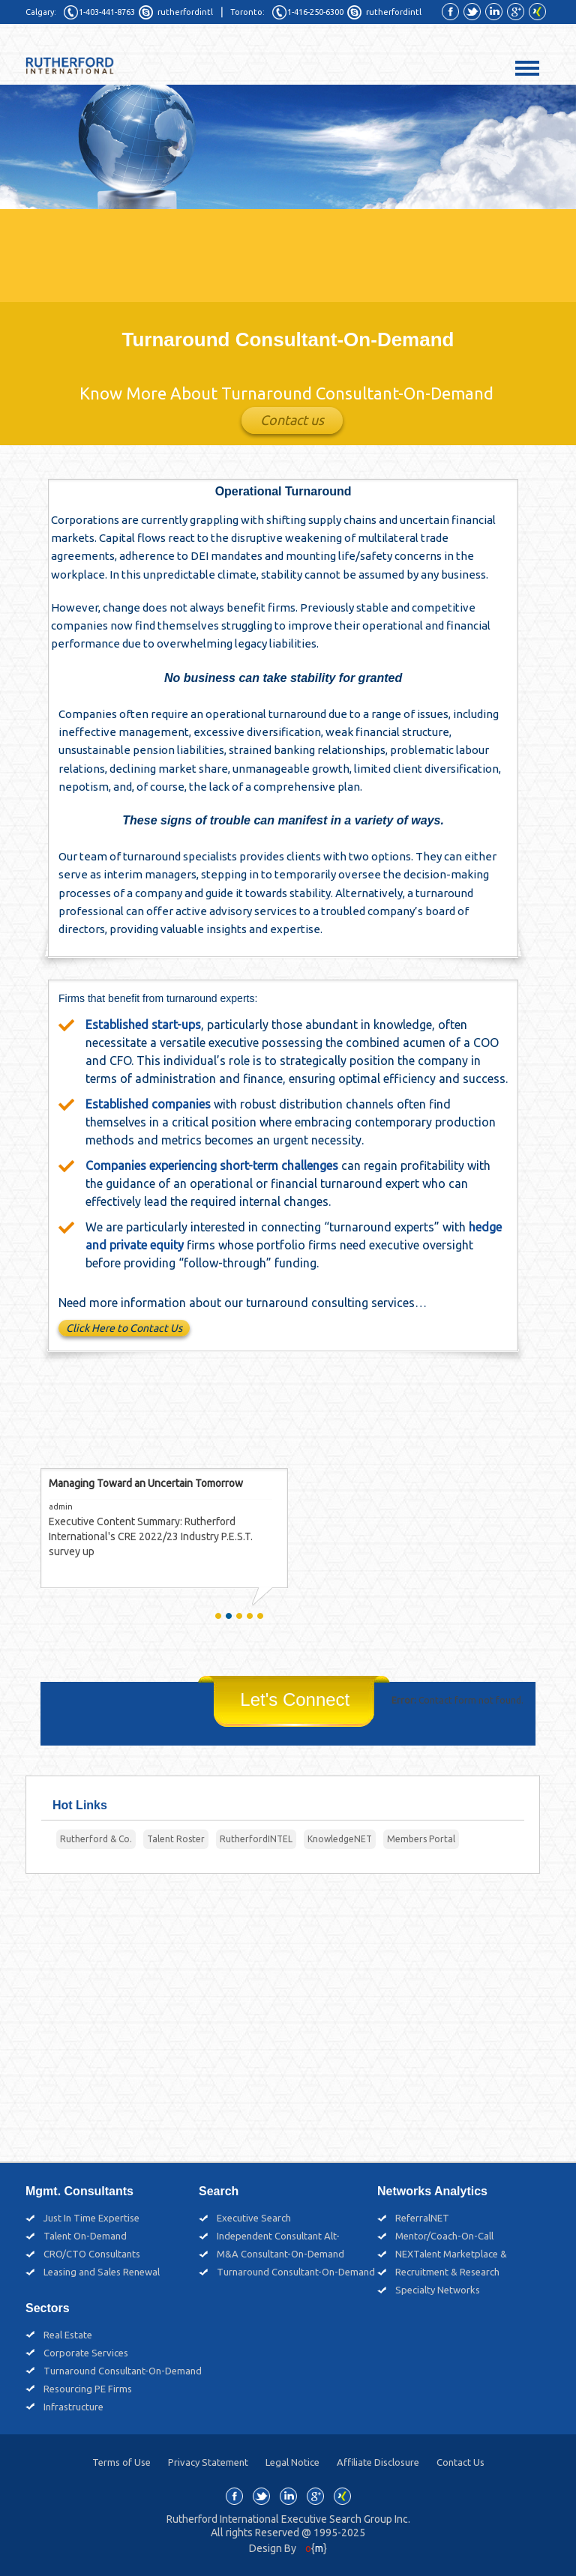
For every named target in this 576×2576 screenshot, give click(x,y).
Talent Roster (176, 1839)
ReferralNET (422, 2217)
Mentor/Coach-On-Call (444, 2235)
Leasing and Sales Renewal (102, 2271)
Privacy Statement (208, 2462)
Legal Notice (293, 2462)
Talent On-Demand (85, 2235)
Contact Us (460, 2462)
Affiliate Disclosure (378, 2462)
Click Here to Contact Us (124, 1329)
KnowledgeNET (340, 1839)
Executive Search (254, 2217)
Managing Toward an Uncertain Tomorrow (146, 1484)
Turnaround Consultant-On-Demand (296, 2271)
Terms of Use (121, 2462)
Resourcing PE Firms (88, 2388)
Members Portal (421, 1839)
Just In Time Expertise (92, 2217)
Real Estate (68, 2334)
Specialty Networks (437, 2289)
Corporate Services (86, 2352)
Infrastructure (74, 2406)
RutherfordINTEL (256, 1839)
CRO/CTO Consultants (92, 2253)
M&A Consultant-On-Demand (280, 2253)
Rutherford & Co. (96, 1839)
